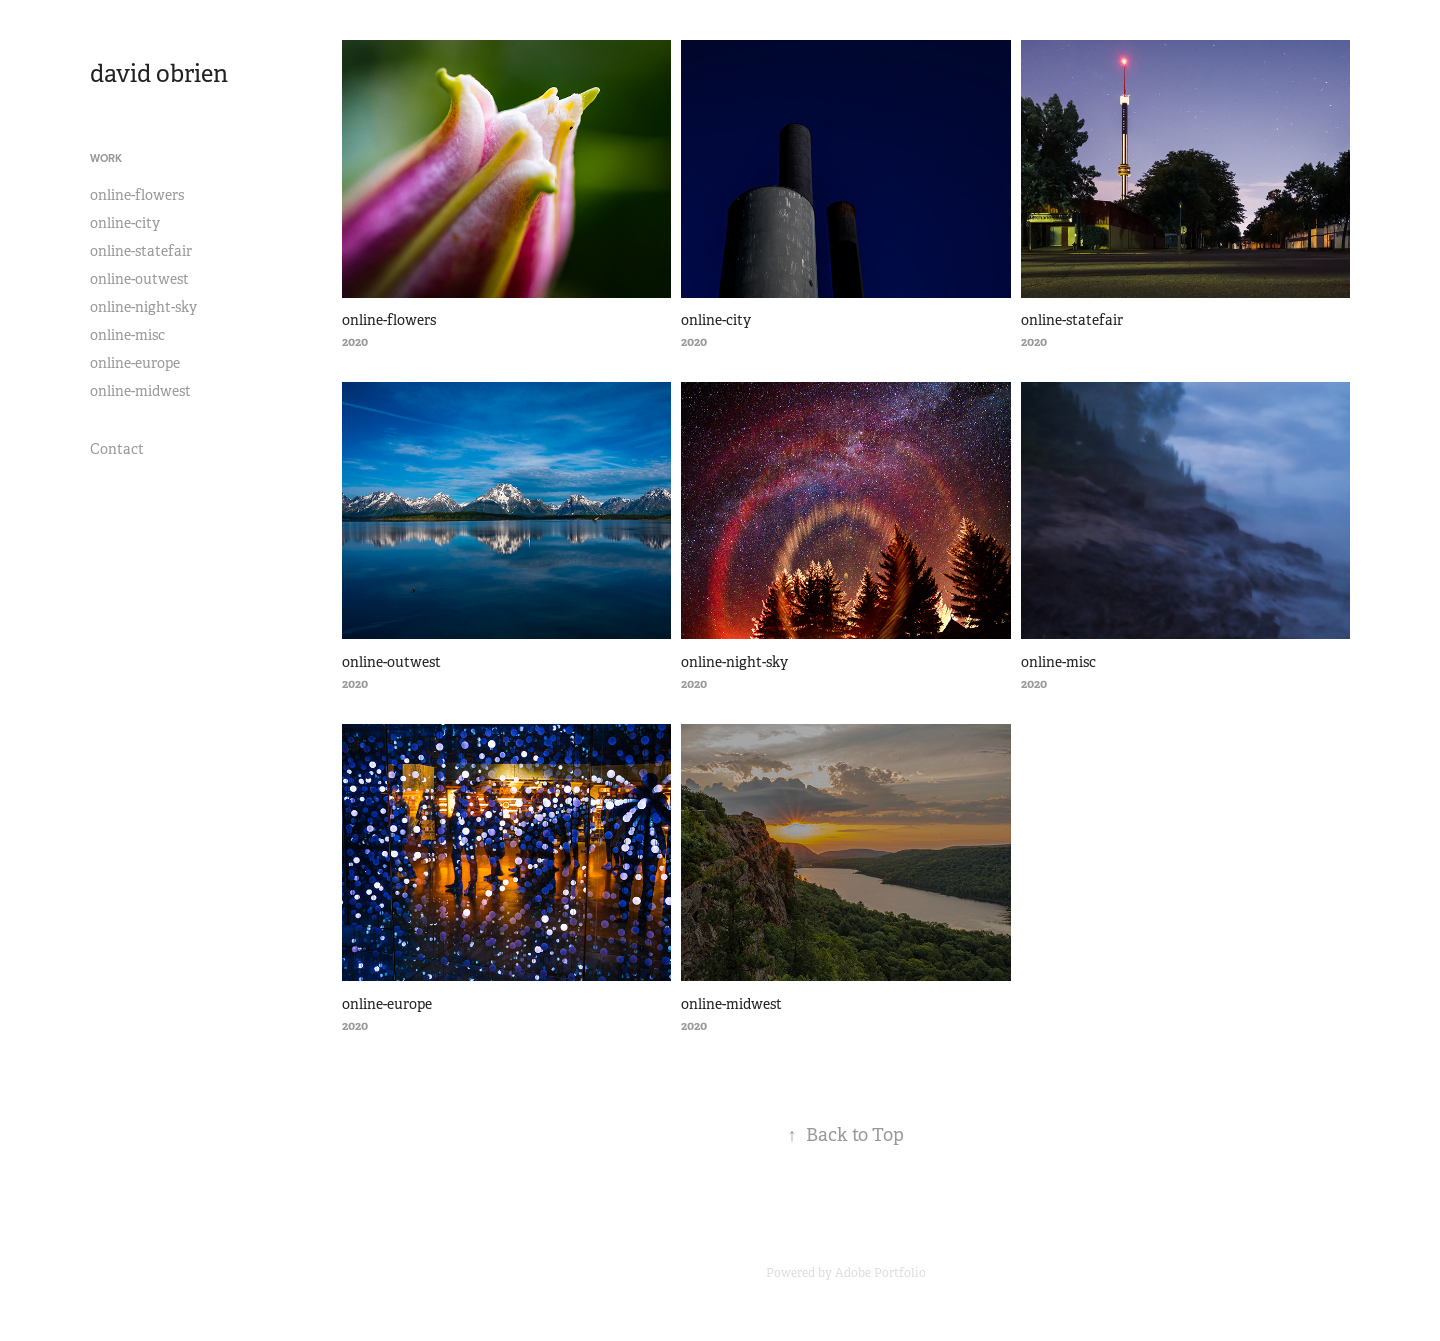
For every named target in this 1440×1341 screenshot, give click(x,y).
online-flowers (137, 195)
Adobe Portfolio (880, 1273)
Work (106, 158)
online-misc (127, 335)
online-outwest (139, 279)
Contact (117, 449)
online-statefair (141, 251)
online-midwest (140, 391)
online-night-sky (143, 307)
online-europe (135, 363)
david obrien (159, 74)
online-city (125, 223)
